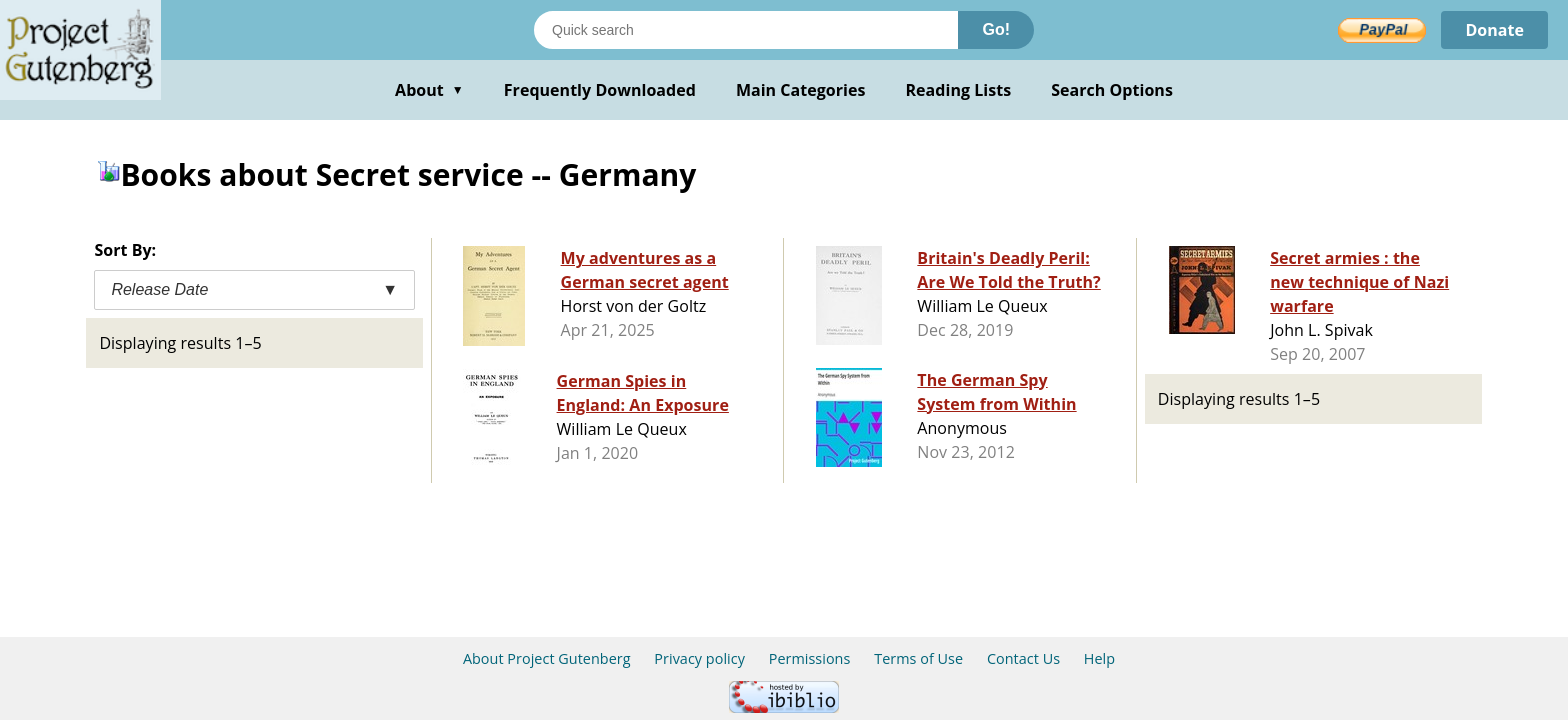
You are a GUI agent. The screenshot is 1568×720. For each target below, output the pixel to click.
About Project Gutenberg (547, 658)
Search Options (1112, 90)
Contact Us (1023, 658)
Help (1099, 658)
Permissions (810, 658)
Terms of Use (918, 658)
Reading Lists (959, 90)
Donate (1494, 30)
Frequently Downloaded (600, 90)
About (429, 90)
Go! (996, 29)
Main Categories (801, 90)
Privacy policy (699, 658)
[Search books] (746, 30)
